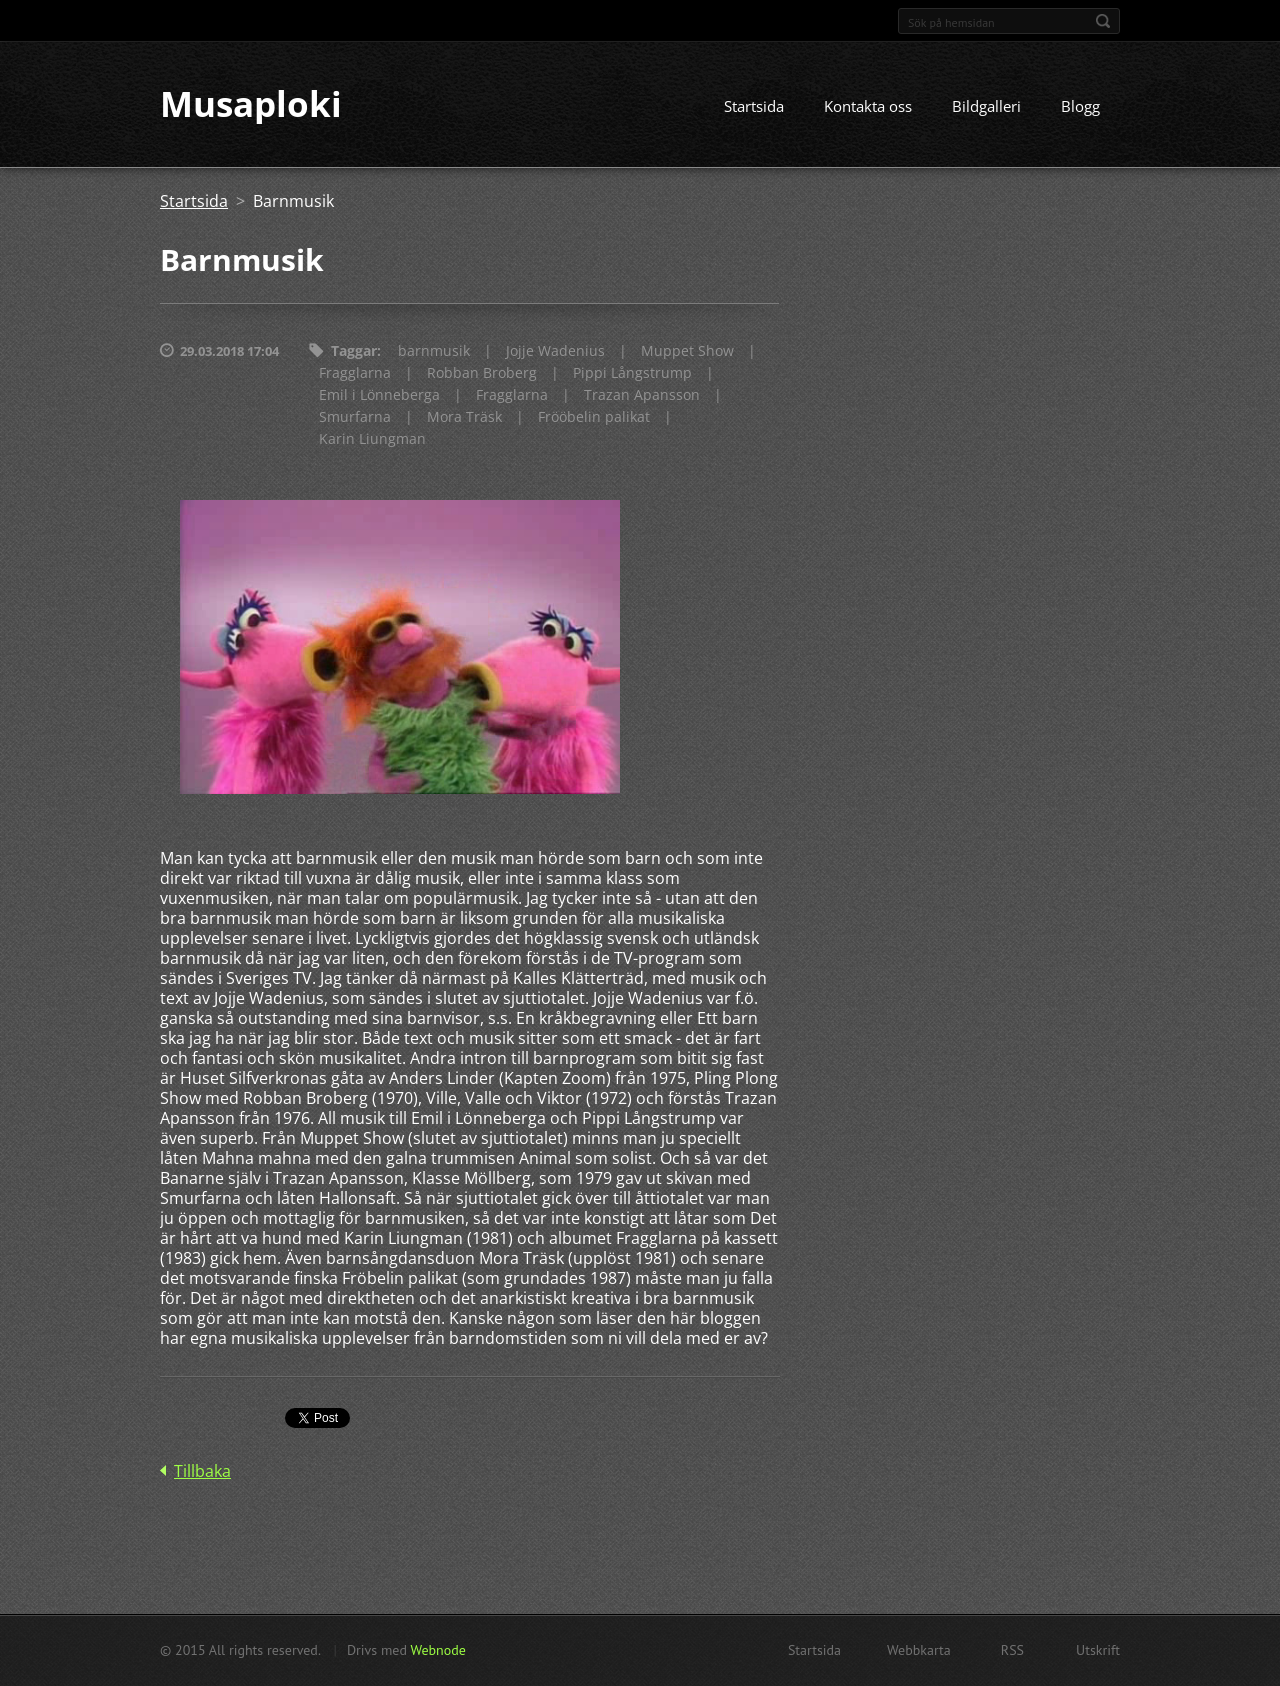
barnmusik (434, 351)
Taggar (354, 351)
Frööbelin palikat (594, 417)
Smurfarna (355, 417)
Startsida (754, 107)
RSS (1012, 1650)
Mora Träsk (464, 417)
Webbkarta (919, 1650)
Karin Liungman (372, 439)
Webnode (437, 1650)
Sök (1103, 21)
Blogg (1080, 107)
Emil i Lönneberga (379, 395)
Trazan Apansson (642, 395)
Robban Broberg (482, 373)
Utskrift (1098, 1650)
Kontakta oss (868, 107)
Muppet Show (687, 351)
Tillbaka (202, 1471)
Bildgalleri (986, 107)
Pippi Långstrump (632, 373)
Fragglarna (355, 373)
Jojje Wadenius (555, 351)
